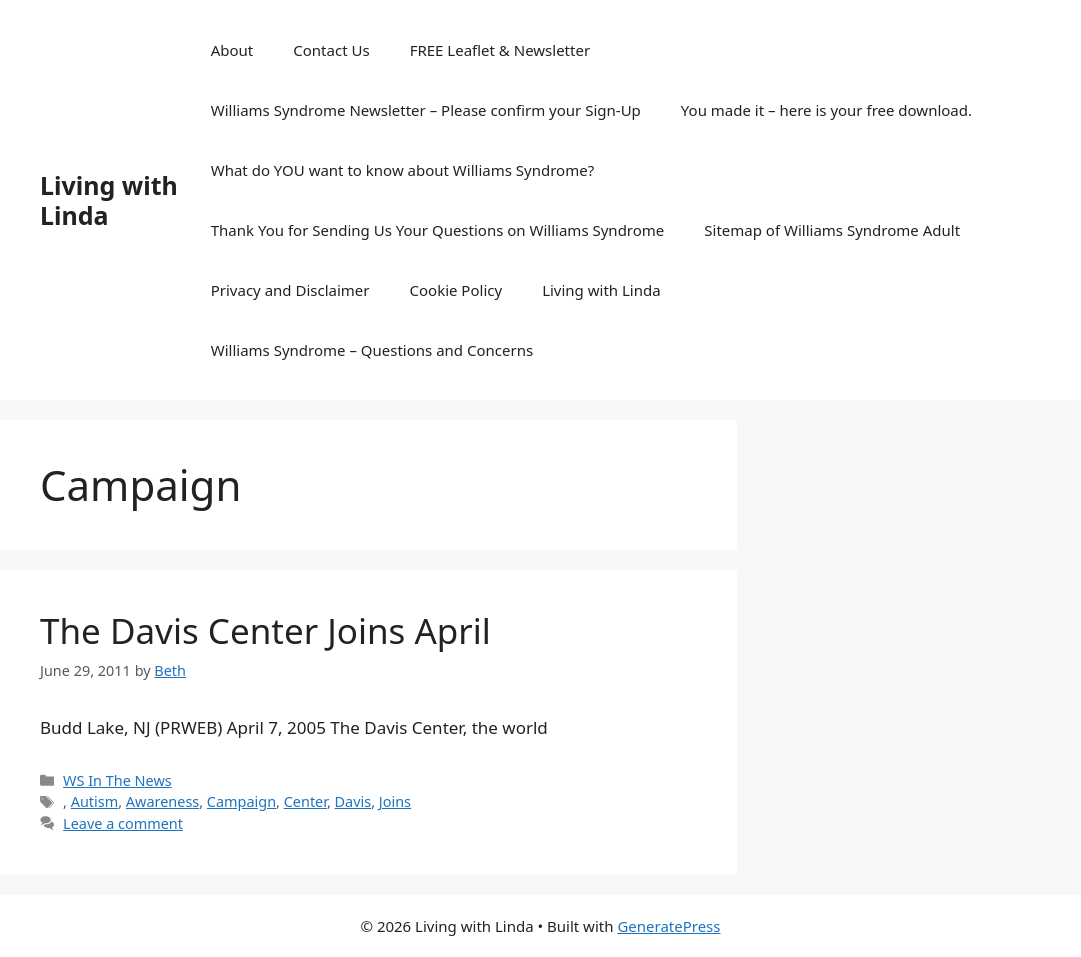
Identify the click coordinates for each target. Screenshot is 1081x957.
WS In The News (117, 780)
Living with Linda (109, 200)
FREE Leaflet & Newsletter (500, 50)
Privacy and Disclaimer (290, 290)
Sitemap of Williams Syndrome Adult (832, 230)
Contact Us (331, 50)
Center (305, 801)
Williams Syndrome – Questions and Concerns (372, 350)
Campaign (241, 801)
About (232, 50)
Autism (95, 801)
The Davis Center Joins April (265, 630)
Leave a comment (123, 823)
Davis (353, 801)
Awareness (162, 801)
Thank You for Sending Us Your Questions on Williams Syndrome (438, 230)
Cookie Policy (456, 290)
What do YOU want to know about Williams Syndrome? (402, 170)
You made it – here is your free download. (826, 110)
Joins (395, 801)
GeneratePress (668, 926)
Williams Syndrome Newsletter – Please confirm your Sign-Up (426, 110)
